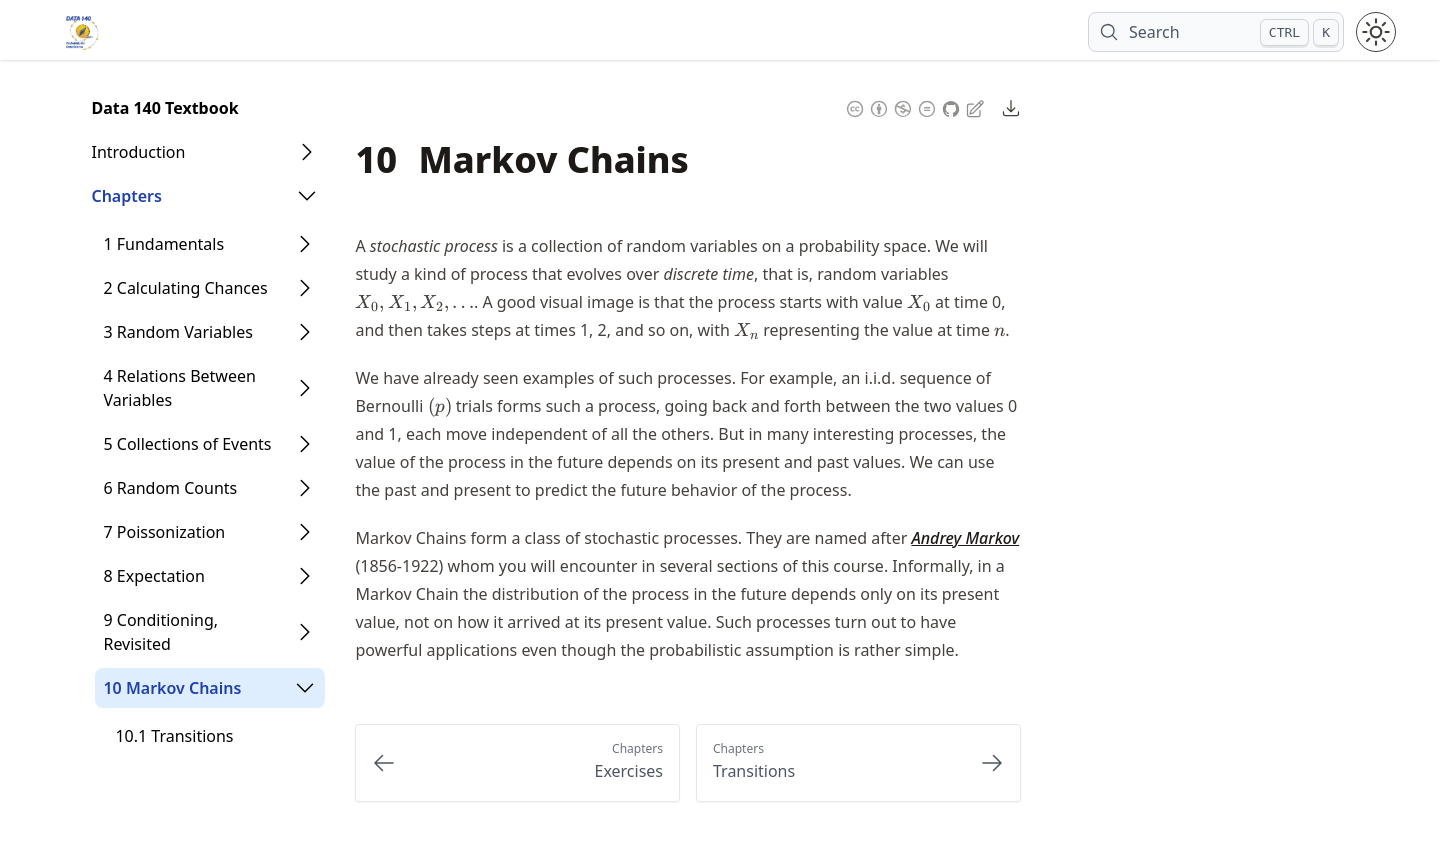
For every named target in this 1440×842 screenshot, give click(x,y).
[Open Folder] (307, 152)
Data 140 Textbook (164, 108)
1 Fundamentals (163, 244)
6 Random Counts (170, 488)
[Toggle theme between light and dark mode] (1376, 32)
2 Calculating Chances (185, 288)
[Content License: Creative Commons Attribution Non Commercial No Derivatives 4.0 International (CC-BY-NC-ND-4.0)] (891, 106)
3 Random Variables (177, 332)
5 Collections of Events (187, 444)
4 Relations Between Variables (179, 388)
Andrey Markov (965, 538)
